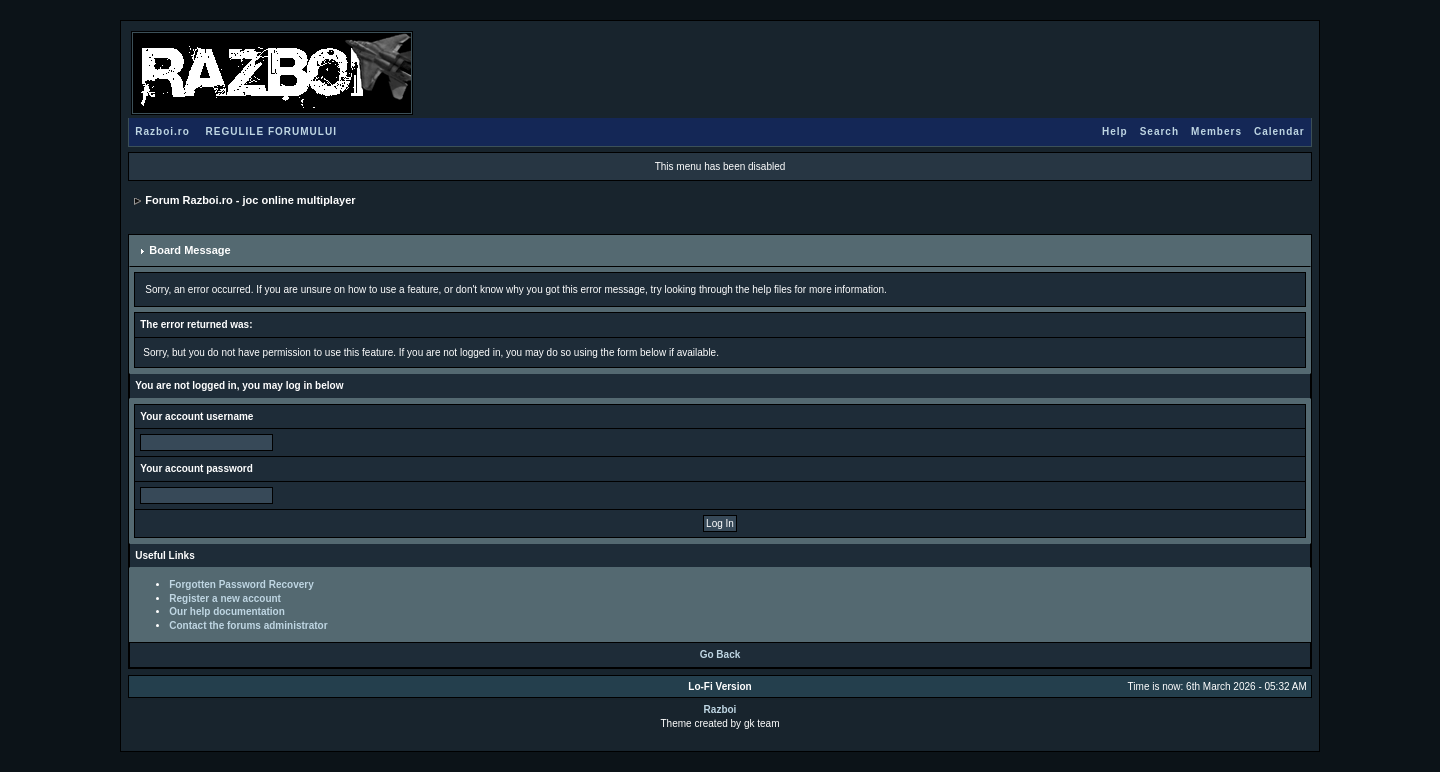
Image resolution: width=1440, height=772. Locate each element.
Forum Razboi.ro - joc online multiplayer (250, 200)
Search (1159, 131)
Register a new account (225, 598)
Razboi (720, 709)
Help (1115, 131)
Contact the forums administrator (248, 625)
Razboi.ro (162, 131)
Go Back (720, 654)
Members (1216, 131)
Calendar (1279, 131)
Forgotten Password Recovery (241, 584)
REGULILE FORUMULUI (271, 131)
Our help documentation (227, 611)
